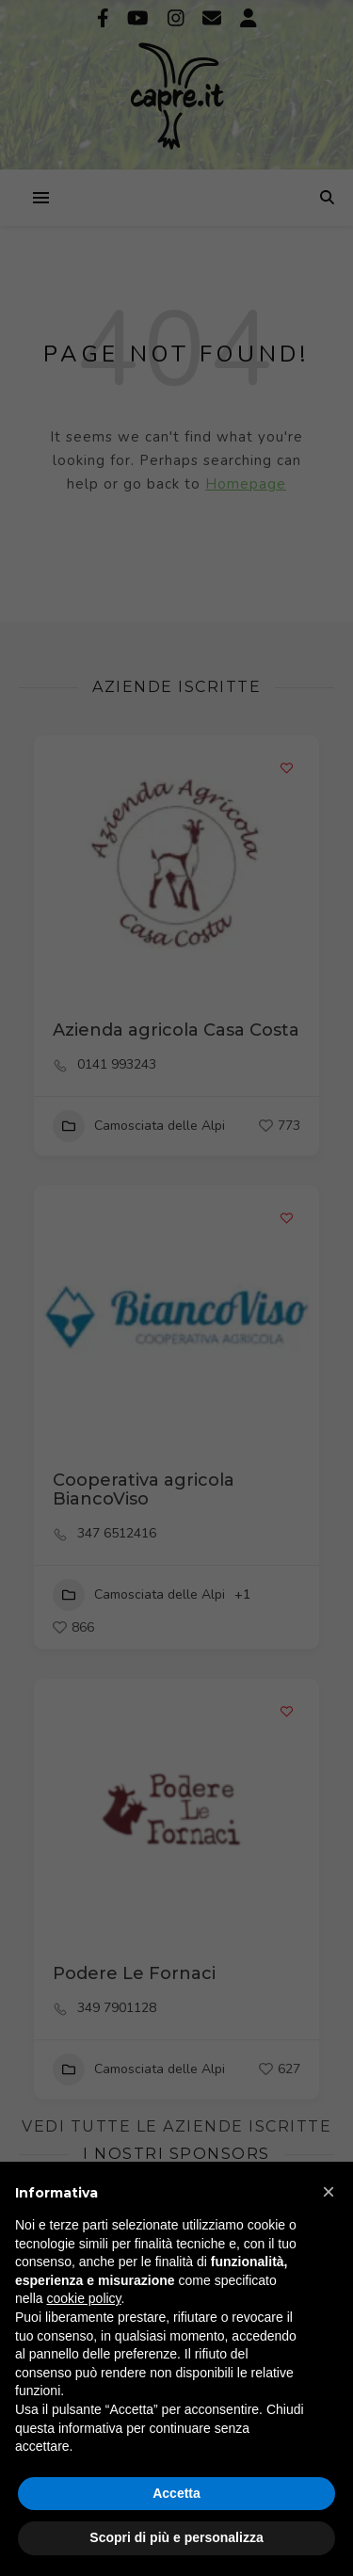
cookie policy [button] (83, 2298)
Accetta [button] (176, 2493)
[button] (328, 2192)
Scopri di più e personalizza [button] (176, 2537)
